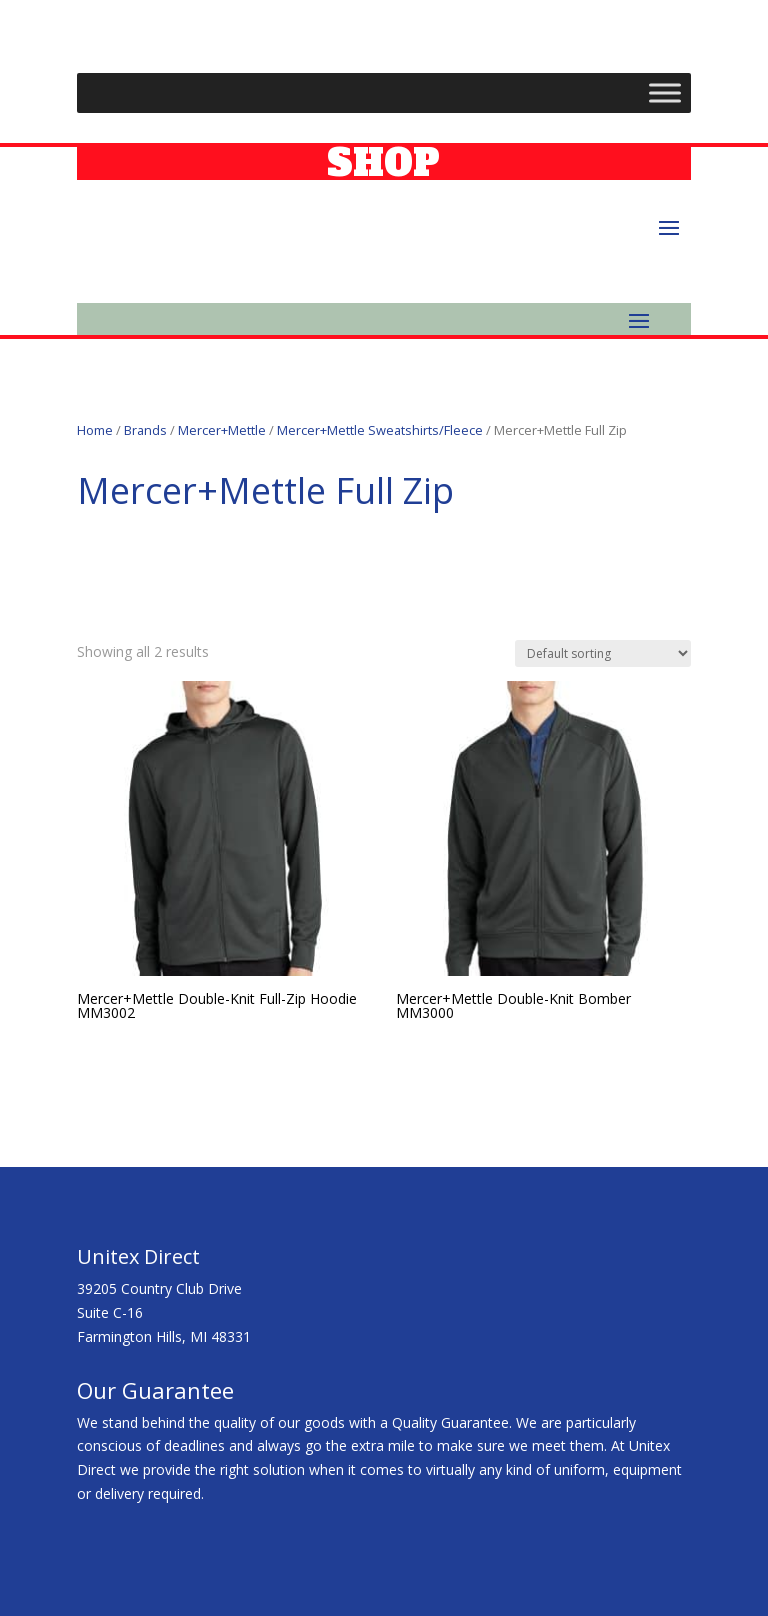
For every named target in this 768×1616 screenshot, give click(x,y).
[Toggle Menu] (665, 92)
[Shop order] (603, 653)
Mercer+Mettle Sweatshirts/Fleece (380, 430)
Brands (145, 430)
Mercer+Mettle (222, 430)
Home (95, 430)
